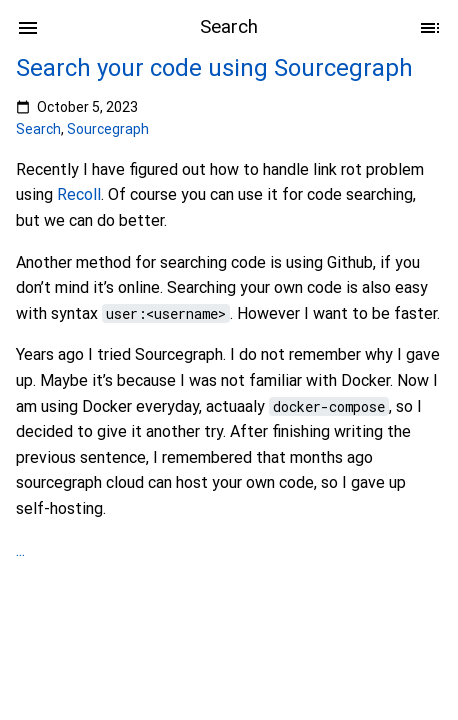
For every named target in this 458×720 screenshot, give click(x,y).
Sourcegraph (108, 129)
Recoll (79, 194)
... (20, 550)
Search (38, 129)
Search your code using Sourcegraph (214, 68)
